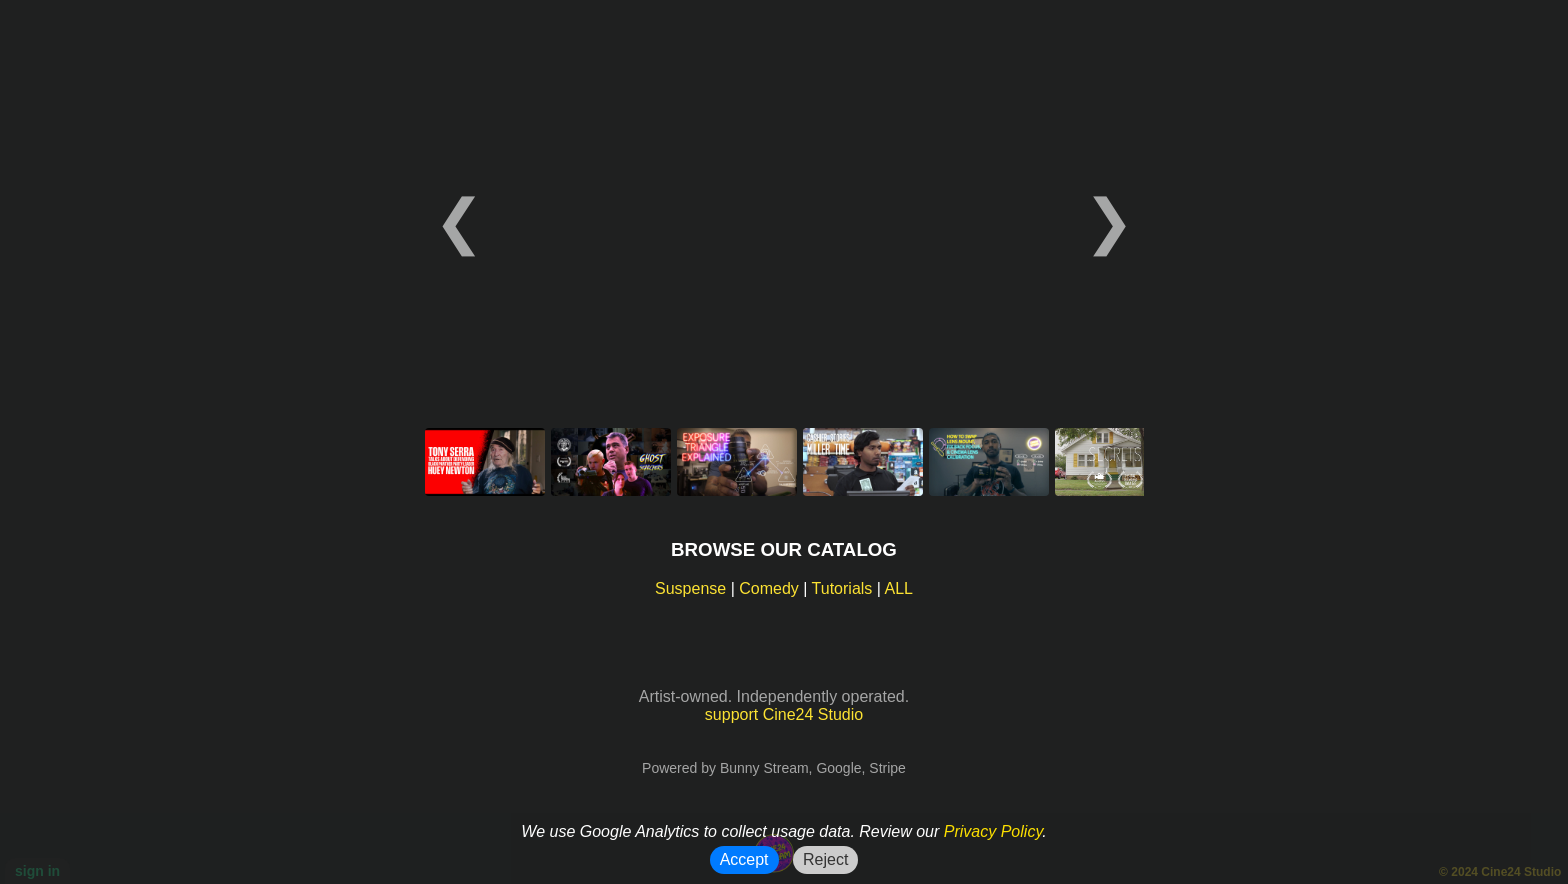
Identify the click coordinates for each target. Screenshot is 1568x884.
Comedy (769, 588)
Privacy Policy (993, 831)
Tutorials (842, 588)
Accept (744, 859)
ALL (899, 588)
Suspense (690, 588)
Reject (825, 859)
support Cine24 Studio (784, 714)
